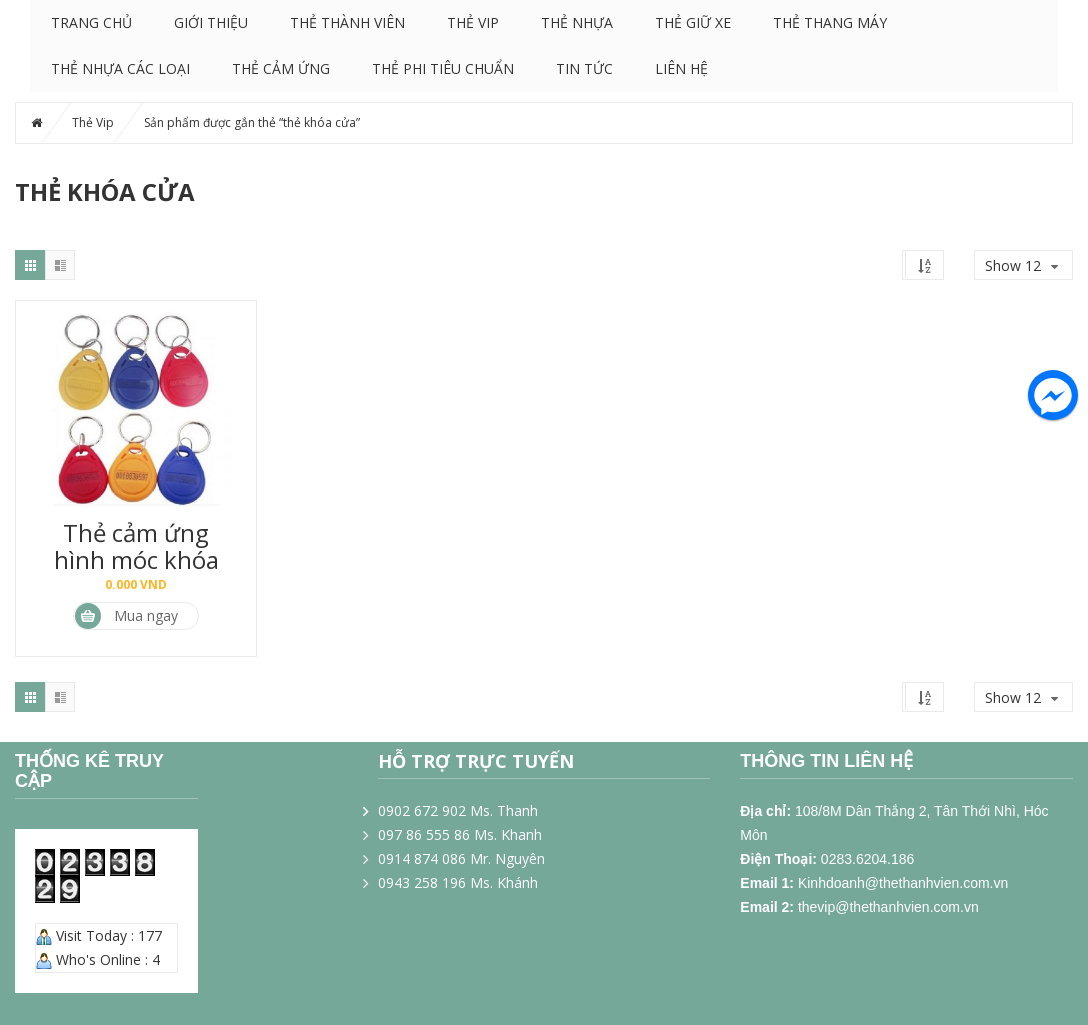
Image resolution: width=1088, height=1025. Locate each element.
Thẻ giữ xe (693, 22)
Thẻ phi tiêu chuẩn (443, 68)
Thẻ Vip (473, 22)
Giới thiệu (211, 22)
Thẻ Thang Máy (830, 22)
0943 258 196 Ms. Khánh (458, 882)
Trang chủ (91, 22)
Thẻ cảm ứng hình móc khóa (136, 546)
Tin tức (584, 68)
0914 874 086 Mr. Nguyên (461, 858)
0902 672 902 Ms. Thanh (458, 810)
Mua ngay (126, 616)
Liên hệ (681, 68)
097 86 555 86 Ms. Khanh (460, 834)
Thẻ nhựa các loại (120, 68)
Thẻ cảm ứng (281, 68)
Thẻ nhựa (577, 22)
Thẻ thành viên (347, 22)
